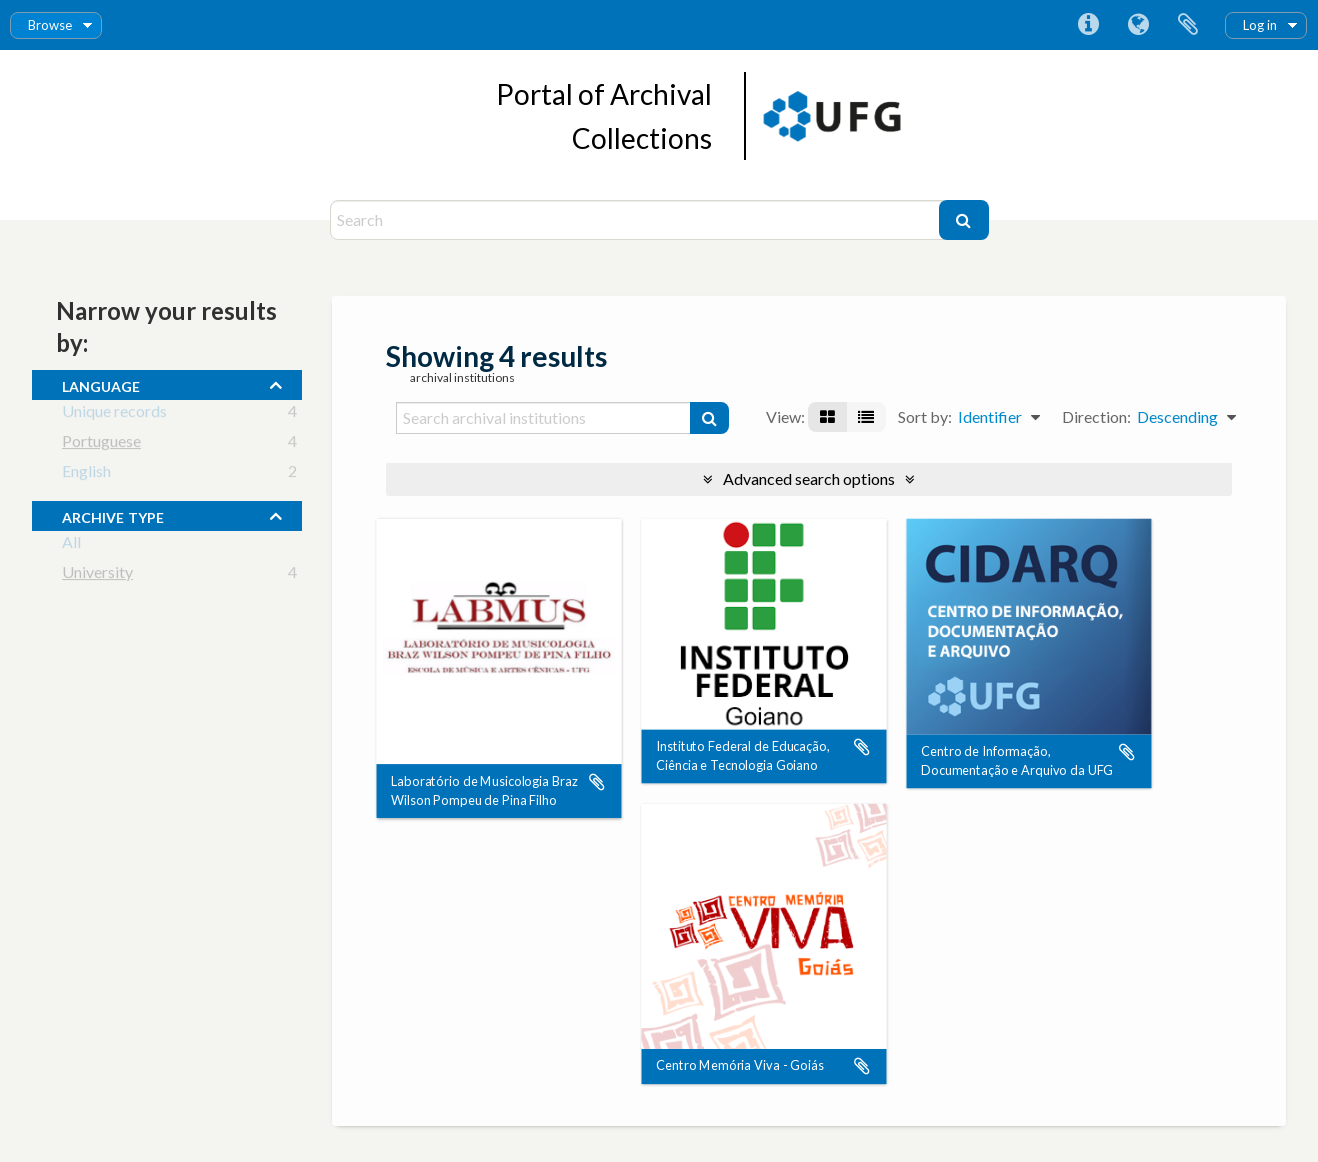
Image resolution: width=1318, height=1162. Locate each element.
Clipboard (1188, 25)
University (97, 575)
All (71, 545)
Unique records (114, 414)
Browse (50, 25)
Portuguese (101, 444)
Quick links (1088, 25)
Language (1138, 25)
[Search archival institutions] (544, 418)
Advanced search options (809, 478)
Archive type (113, 515)
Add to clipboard (597, 782)
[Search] (637, 220)
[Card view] (827, 417)
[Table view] (866, 417)
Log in (1260, 25)
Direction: (1096, 416)
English (86, 474)
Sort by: (925, 416)
